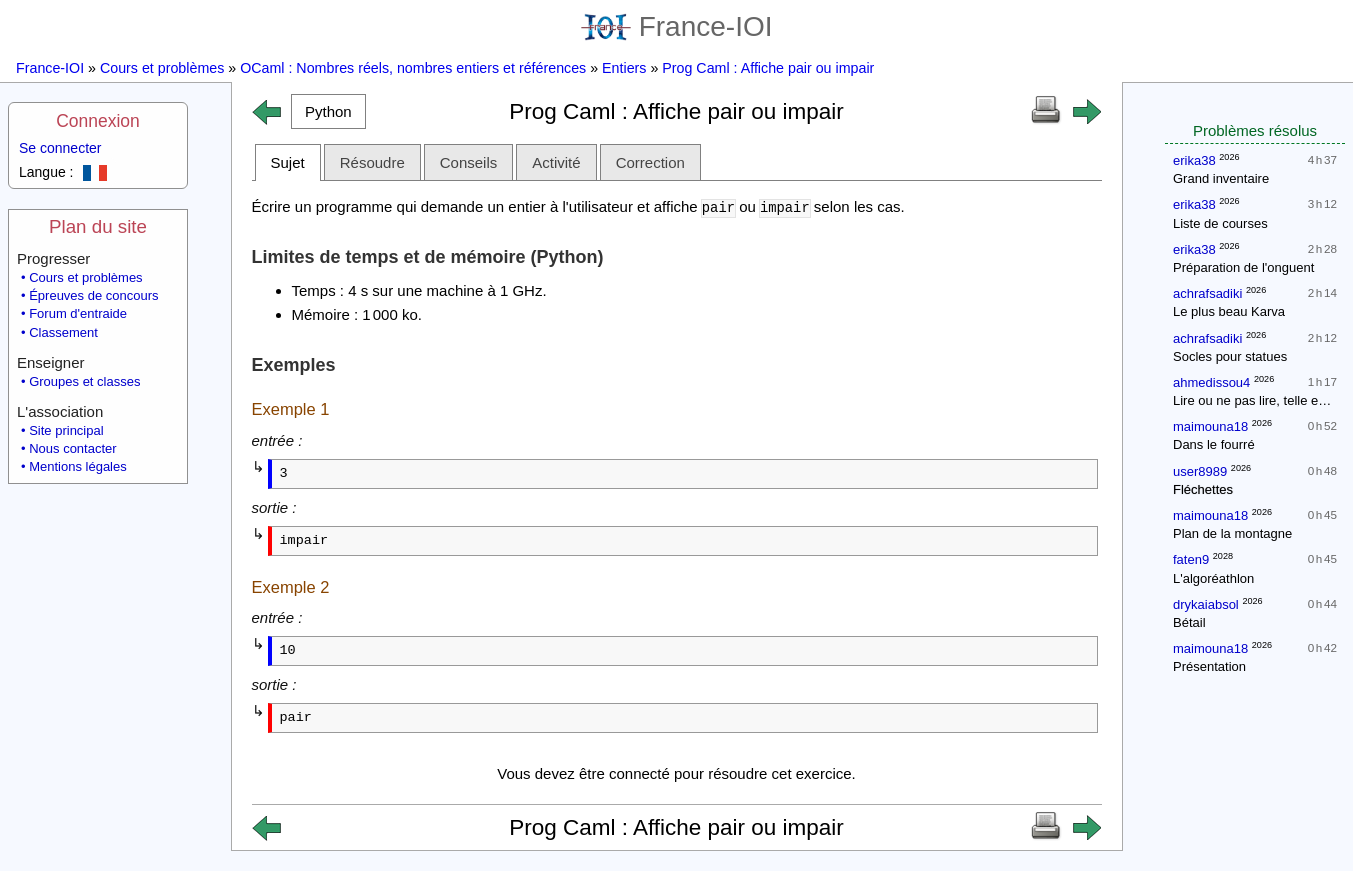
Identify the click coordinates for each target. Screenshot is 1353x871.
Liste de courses (1220, 223)
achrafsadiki (1207, 293)
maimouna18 (1210, 426)
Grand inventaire (1221, 178)
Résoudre (372, 162)
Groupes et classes (84, 381)
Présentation (1209, 666)
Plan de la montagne (1232, 533)
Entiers (624, 68)
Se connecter (60, 148)
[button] (329, 111)
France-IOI (677, 26)
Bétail (1189, 622)
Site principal (66, 430)
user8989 (1200, 471)
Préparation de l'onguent (1243, 267)
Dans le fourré (1214, 444)
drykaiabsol (1206, 604)
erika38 (1194, 160)
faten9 (1191, 559)
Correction (650, 162)
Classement (63, 332)
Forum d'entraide (78, 313)
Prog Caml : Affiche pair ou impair (768, 68)
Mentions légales (78, 466)
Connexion (98, 121)
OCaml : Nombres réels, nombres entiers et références (413, 68)
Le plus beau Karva (1229, 311)
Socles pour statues (1230, 356)
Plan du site (98, 226)
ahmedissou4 (1211, 382)
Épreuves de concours (93, 295)
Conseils (469, 162)
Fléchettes (1203, 489)
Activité (556, 162)
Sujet (288, 162)
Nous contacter (72, 448)
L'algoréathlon (1213, 578)
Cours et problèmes (162, 68)
